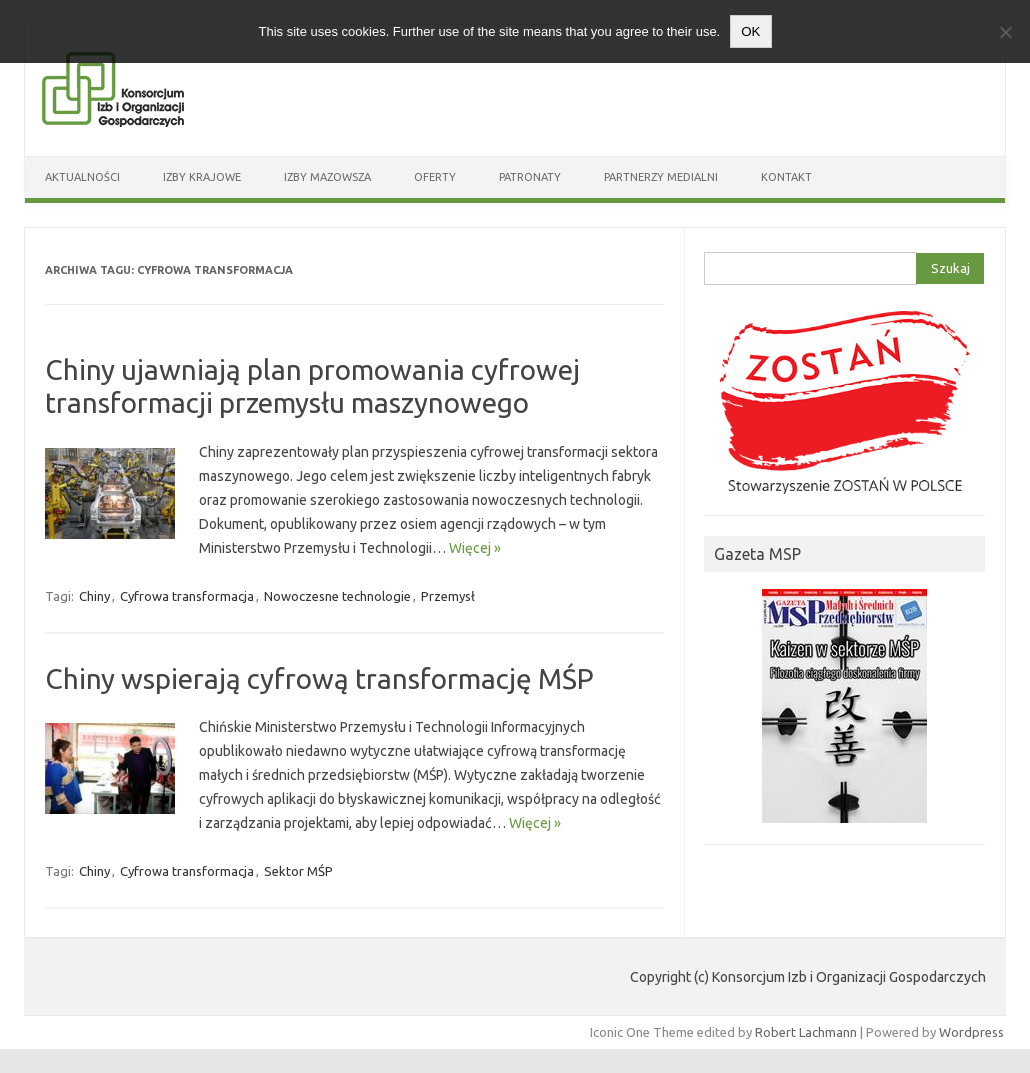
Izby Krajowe (202, 177)
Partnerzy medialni (661, 177)
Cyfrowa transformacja (187, 596)
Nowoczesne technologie (337, 596)
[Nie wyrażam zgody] (1005, 32)
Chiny (94, 596)
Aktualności (82, 177)
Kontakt (786, 177)
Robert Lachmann (806, 1032)
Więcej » (475, 548)
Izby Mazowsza (327, 177)
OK (750, 31)
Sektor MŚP (298, 871)
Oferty (435, 177)
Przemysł (448, 596)
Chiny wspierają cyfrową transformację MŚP (319, 678)
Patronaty (530, 177)
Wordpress (971, 1032)
